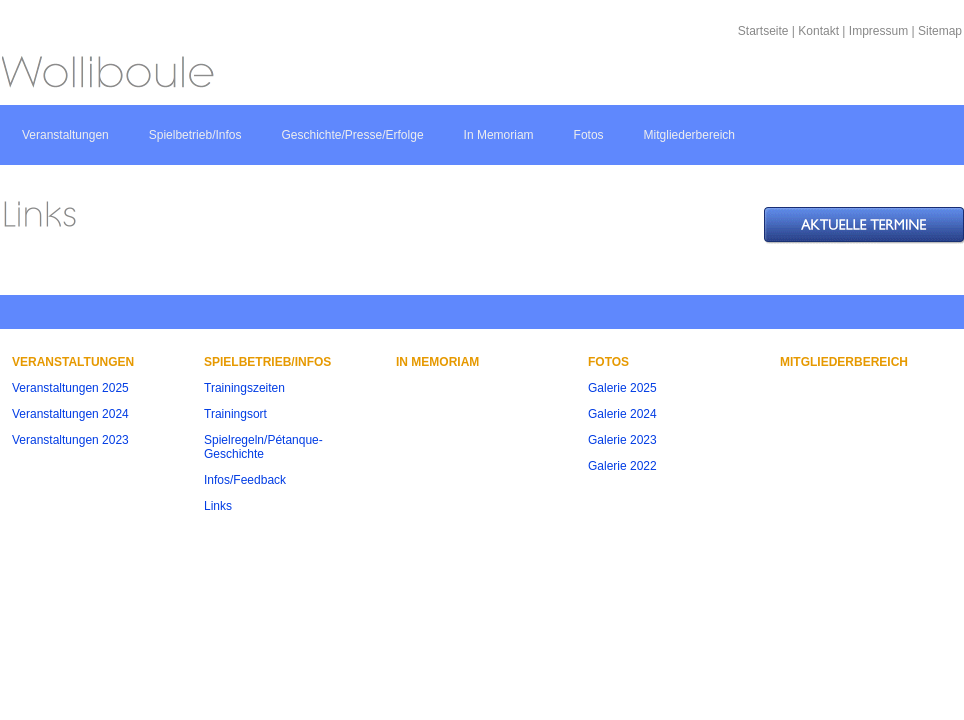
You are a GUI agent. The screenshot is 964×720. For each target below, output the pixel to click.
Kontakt (818, 31)
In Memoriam (499, 135)
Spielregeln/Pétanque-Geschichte (263, 447)
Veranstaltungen (65, 135)
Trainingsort (235, 414)
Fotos (589, 135)
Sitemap (940, 31)
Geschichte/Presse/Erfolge (352, 135)
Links (218, 506)
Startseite (763, 31)
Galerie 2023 (622, 440)
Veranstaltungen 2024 (70, 414)
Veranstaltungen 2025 (70, 388)
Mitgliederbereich (689, 135)
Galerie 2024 (622, 414)
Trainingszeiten (244, 388)
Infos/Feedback (245, 480)
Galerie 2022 (622, 466)
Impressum (878, 31)
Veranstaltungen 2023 (70, 440)
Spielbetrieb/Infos (195, 135)
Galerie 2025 (622, 388)
